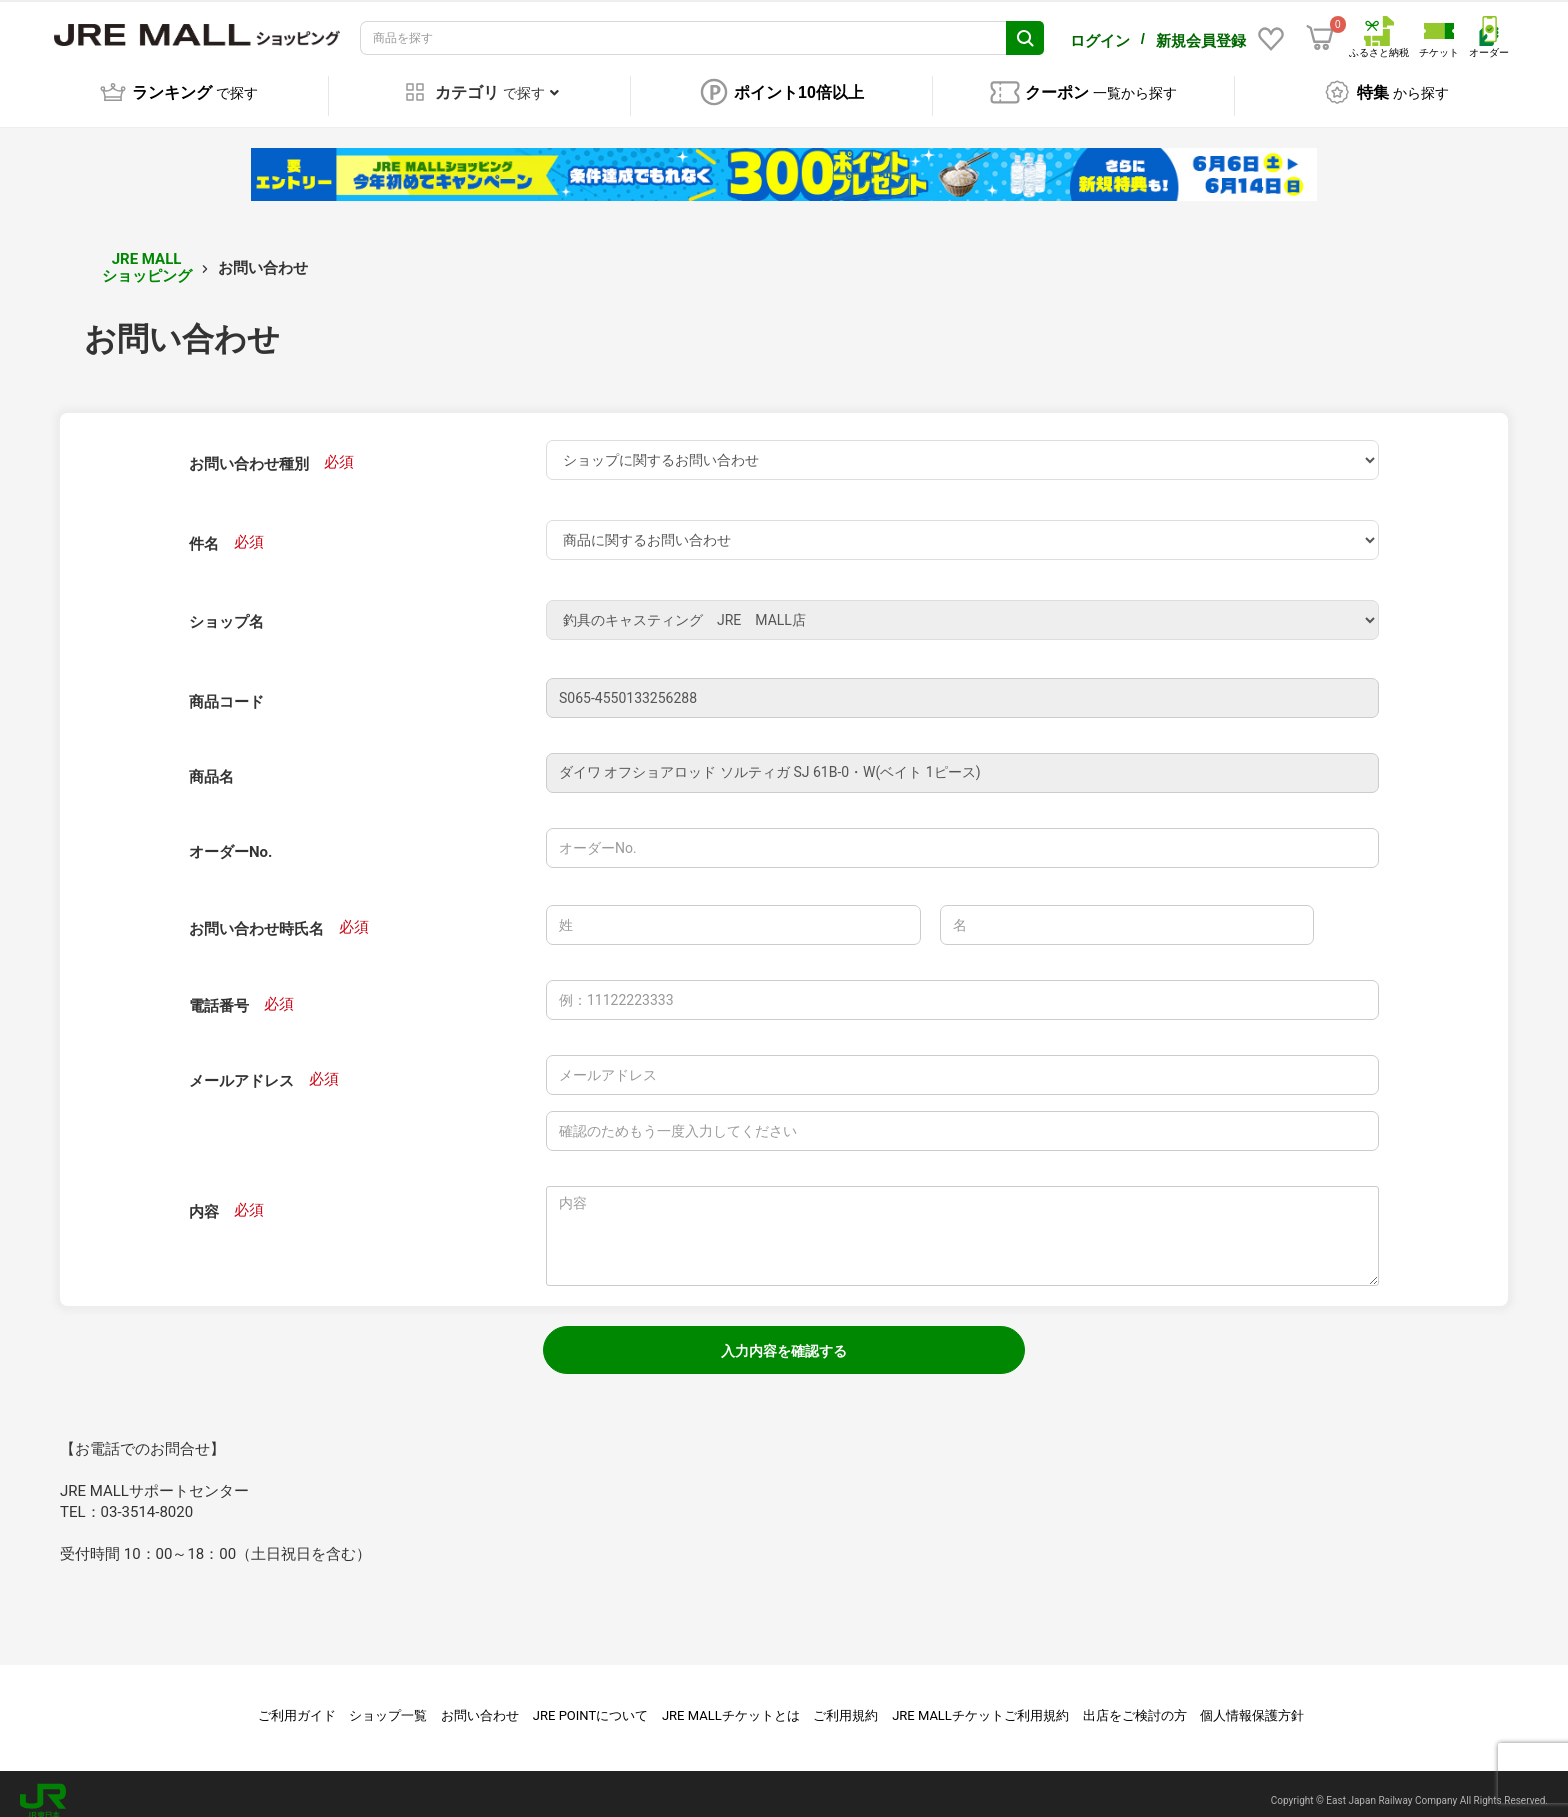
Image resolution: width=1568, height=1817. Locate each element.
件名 (204, 530)
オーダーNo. (230, 838)
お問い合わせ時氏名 (256, 915)
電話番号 (219, 992)
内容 (204, 1198)
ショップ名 (226, 608)
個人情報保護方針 (1252, 1701)
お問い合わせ (480, 1701)
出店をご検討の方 (1135, 1701)
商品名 (211, 763)
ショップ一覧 (388, 1701)
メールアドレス (241, 1067)
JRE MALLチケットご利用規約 (980, 1701)
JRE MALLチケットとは (731, 1701)
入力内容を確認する (784, 1337)
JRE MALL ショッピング (147, 253)
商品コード (226, 688)
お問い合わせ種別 (249, 450)
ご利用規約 (845, 1701)
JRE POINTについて (590, 1701)
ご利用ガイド (297, 1701)
